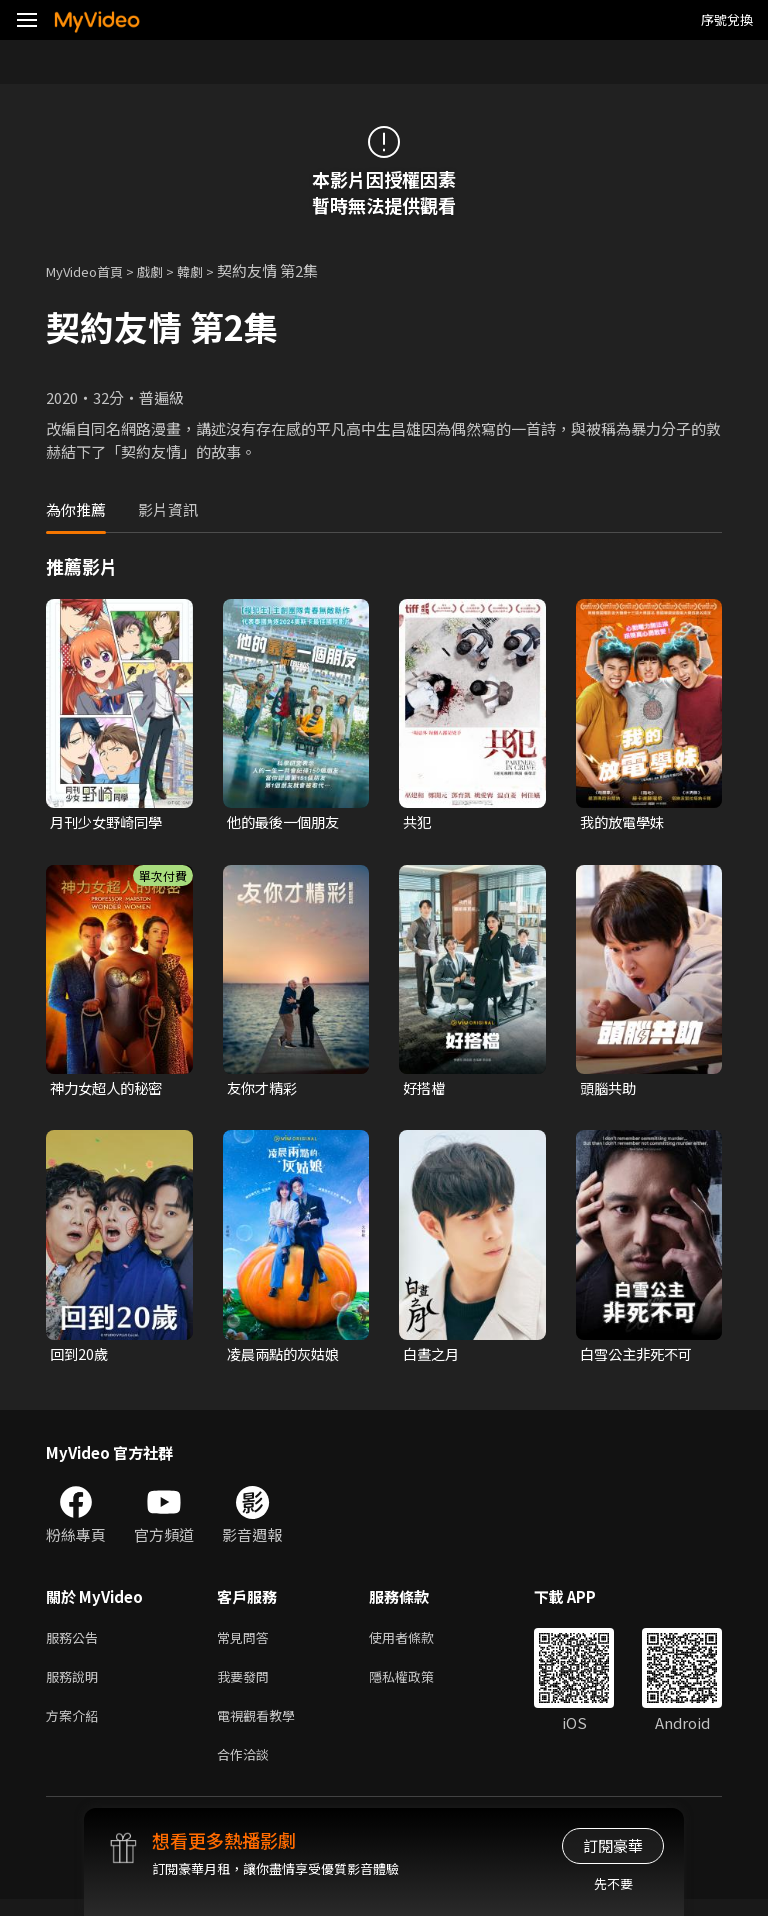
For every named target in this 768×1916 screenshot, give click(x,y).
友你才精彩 (264, 1090)
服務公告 (76, 1643)
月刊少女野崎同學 (110, 822)
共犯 (418, 822)
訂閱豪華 (613, 1845)
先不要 (613, 1883)
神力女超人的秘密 (110, 1090)
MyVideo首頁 (91, 270)
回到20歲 (80, 1357)
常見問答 (247, 1643)
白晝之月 (433, 1357)
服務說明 (76, 1685)
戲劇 (166, 270)
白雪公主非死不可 (640, 1357)
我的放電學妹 (625, 822)
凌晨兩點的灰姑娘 (287, 1357)
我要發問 (247, 1685)
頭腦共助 (610, 1090)
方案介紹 (76, 1727)
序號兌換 (727, 19)
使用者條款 (418, 1643)
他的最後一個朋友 (287, 822)
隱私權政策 (418, 1685)
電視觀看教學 (262, 1727)
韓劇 (210, 270)
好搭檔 (425, 1090)
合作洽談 (247, 1769)
